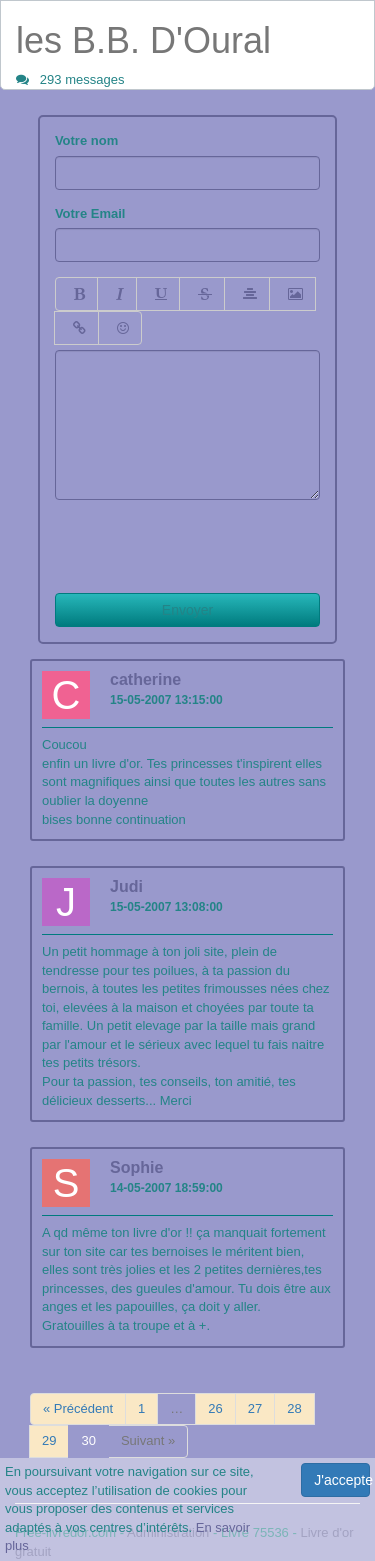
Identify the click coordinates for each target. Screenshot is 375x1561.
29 (49, 1440)
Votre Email (90, 213)
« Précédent (78, 1408)
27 (255, 1408)
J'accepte (342, 1480)
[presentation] (207, 539)
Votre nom (86, 140)
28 (294, 1408)
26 (215, 1408)
